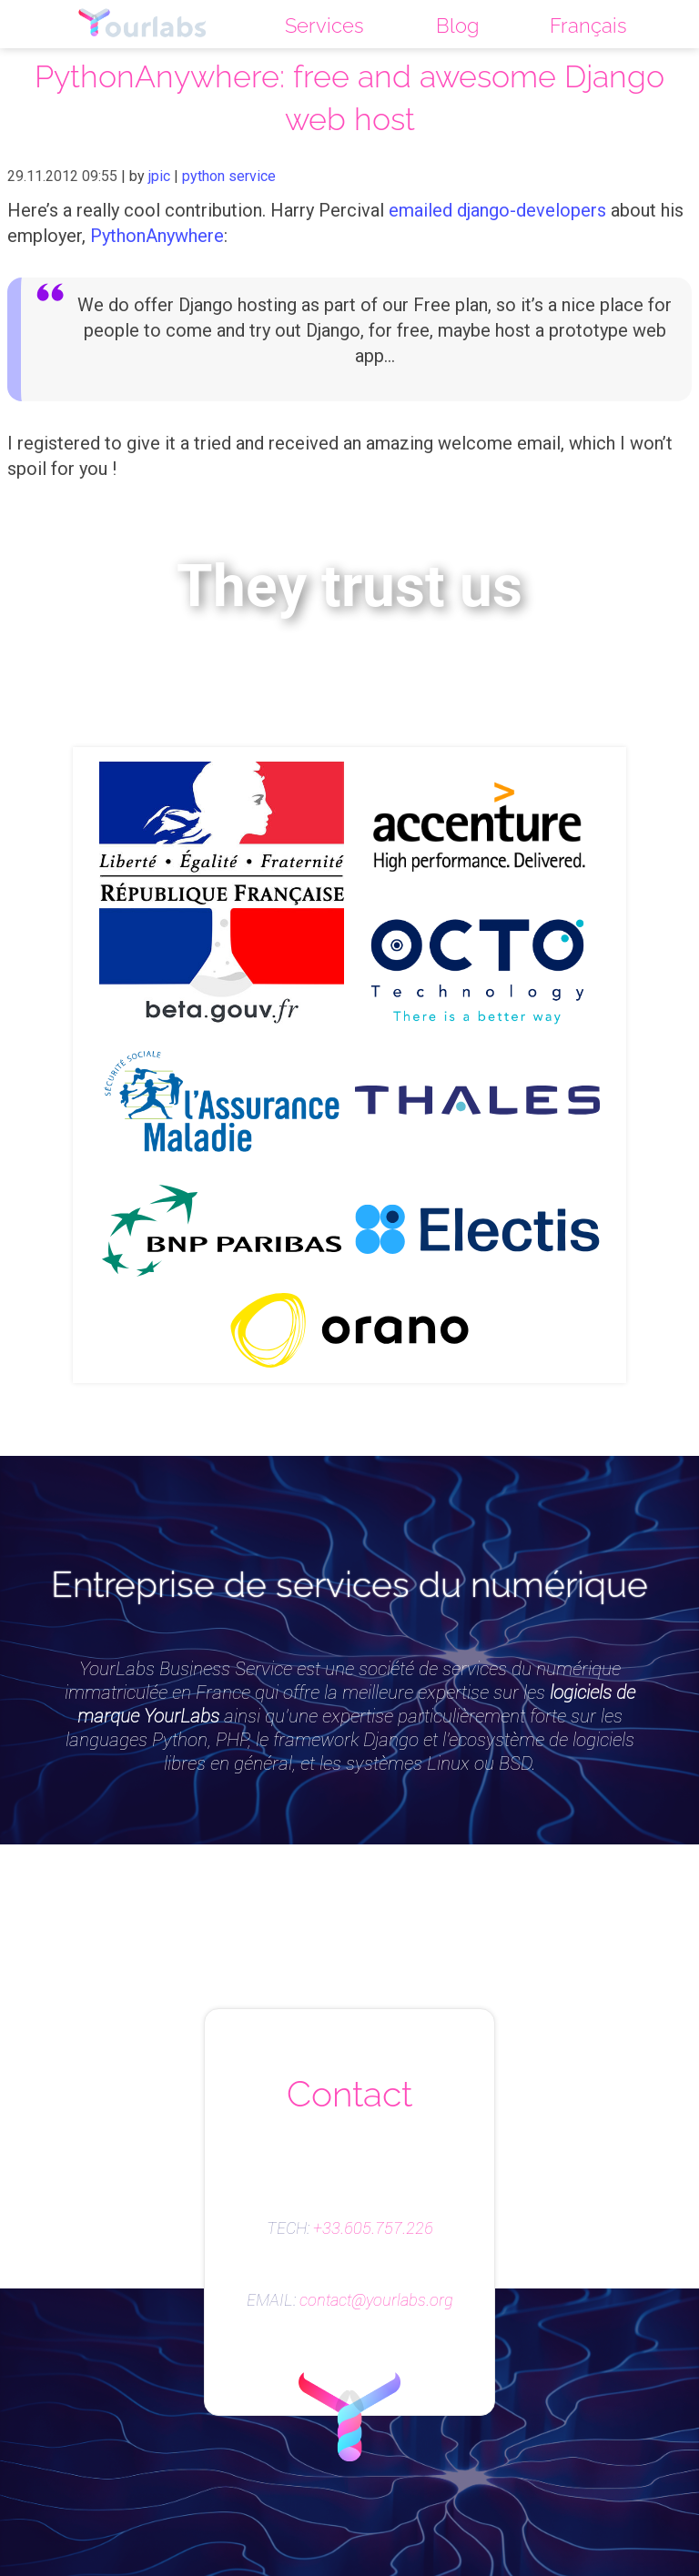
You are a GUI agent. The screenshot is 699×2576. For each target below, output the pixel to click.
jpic (159, 176)
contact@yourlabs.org (376, 2300)
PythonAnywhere (157, 236)
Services (324, 26)
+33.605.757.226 (373, 2228)
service (252, 176)
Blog (457, 26)
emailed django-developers (497, 210)
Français (588, 26)
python (203, 176)
